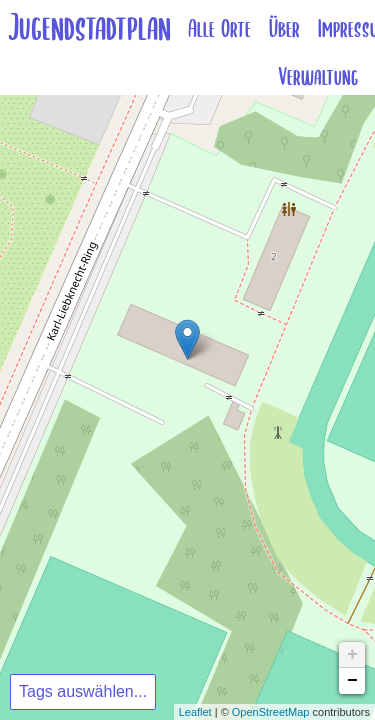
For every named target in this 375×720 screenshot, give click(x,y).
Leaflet (195, 712)
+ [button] (352, 655)
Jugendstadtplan (89, 28)
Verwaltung (318, 77)
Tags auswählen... (83, 691)
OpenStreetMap (271, 712)
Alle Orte (219, 29)
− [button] (352, 681)
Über (284, 29)
